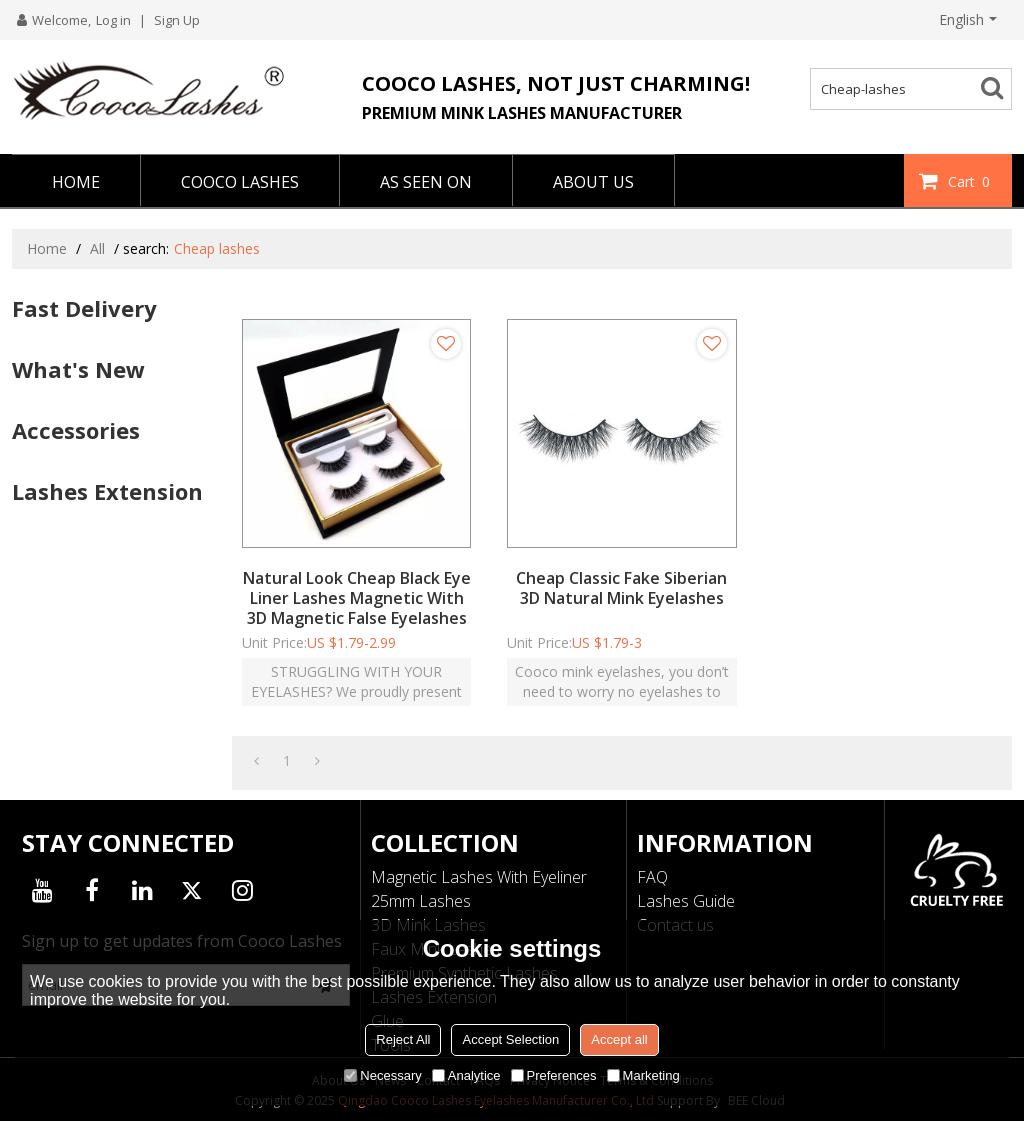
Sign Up (177, 20)
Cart (971, 181)
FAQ (652, 877)
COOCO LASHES (240, 182)
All (97, 248)
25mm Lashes (421, 901)
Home (47, 248)
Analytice (466, 1075)
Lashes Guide (686, 901)
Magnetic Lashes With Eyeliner (479, 877)
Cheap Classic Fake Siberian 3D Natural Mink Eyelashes (621, 588)
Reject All (403, 1039)
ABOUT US (593, 182)
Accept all (619, 1039)
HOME (76, 182)
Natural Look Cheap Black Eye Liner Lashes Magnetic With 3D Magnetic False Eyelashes (357, 598)
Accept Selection (510, 1039)
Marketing (643, 1075)
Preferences (554, 1075)
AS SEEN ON (426, 182)
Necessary (382, 1075)
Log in (113, 20)
